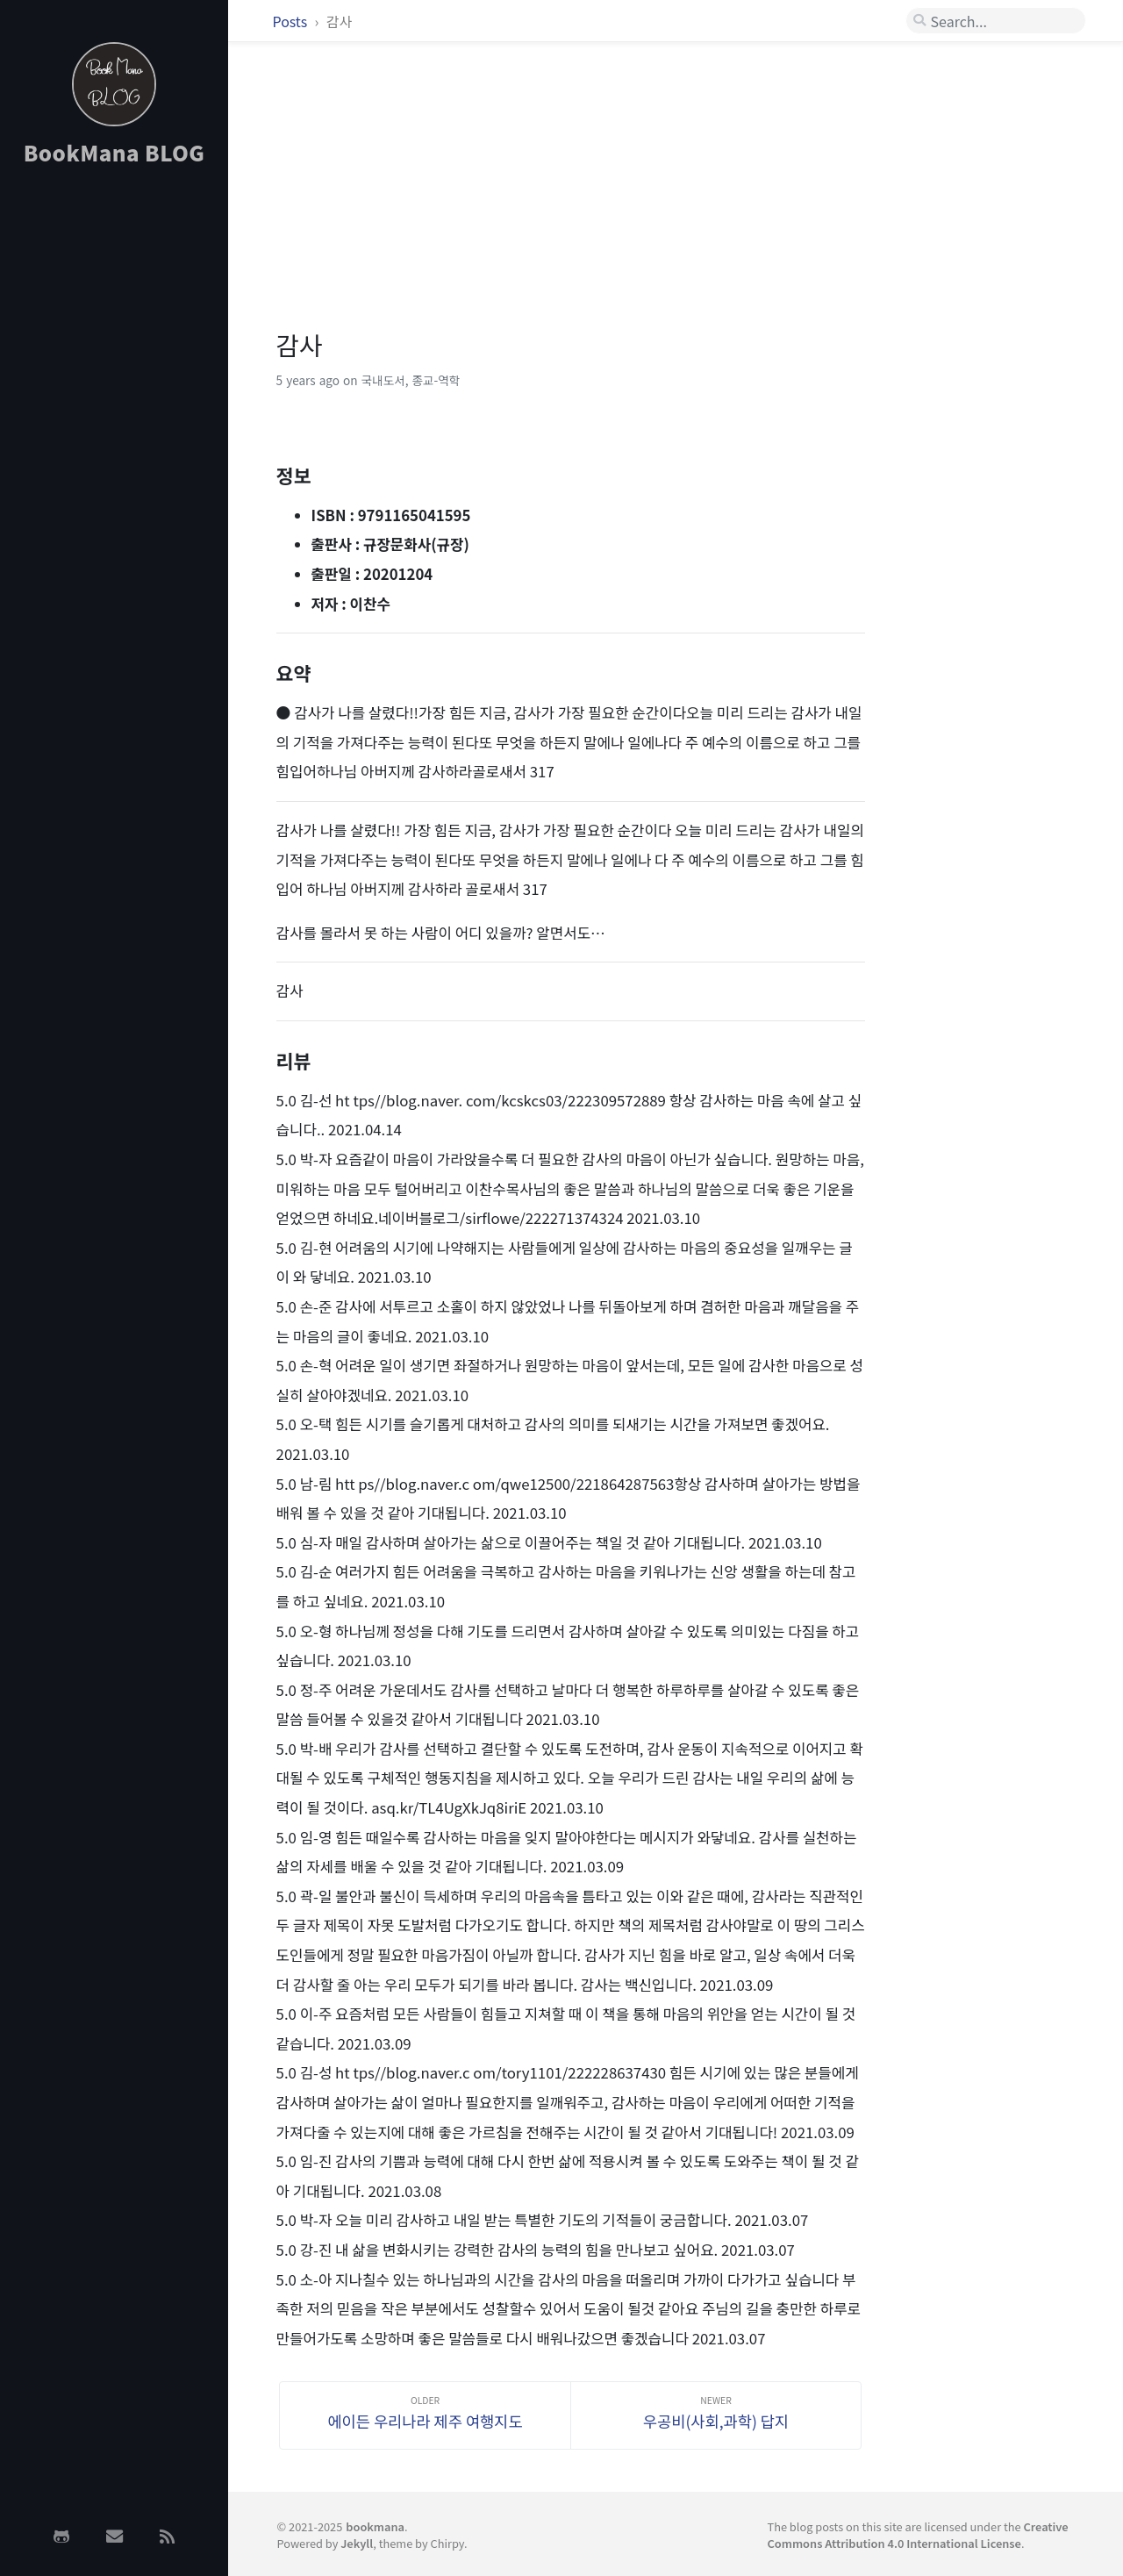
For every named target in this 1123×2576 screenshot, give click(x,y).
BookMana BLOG (114, 152)
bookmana (375, 2526)
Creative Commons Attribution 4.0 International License (917, 2534)
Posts (292, 21)
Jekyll (356, 2543)
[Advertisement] (114, 459)
